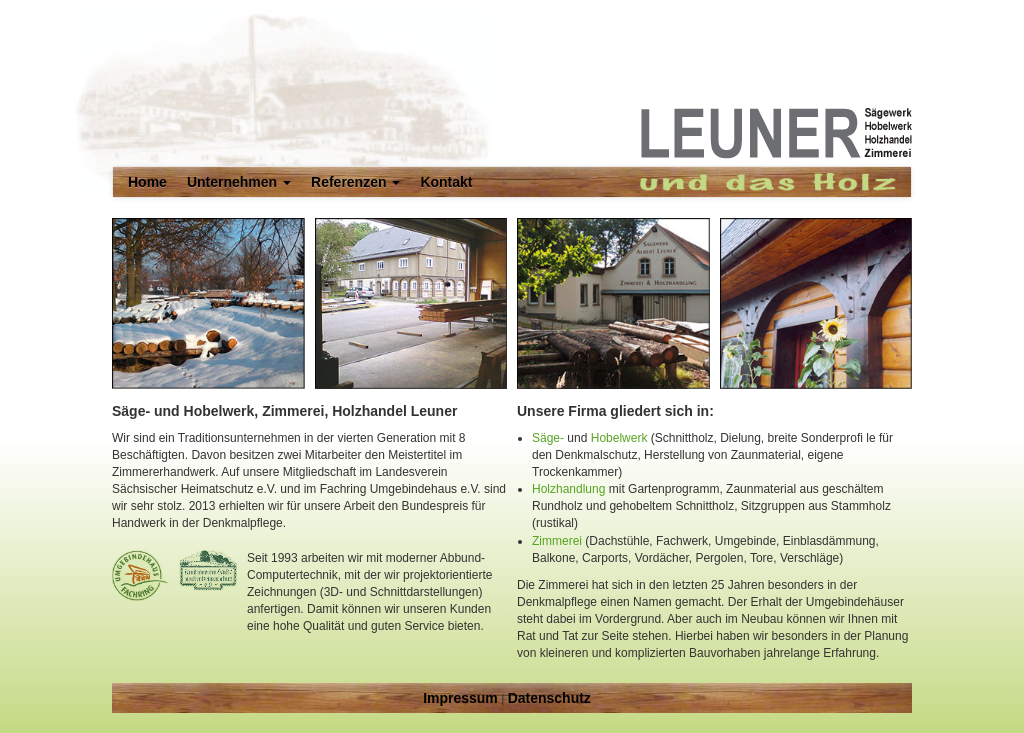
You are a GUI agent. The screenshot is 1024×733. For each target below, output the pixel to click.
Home (147, 182)
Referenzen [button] (355, 182)
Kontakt (446, 182)
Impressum (460, 698)
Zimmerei (557, 541)
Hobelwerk (619, 438)
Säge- (548, 438)
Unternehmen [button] (239, 182)
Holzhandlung (568, 489)
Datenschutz (549, 698)
